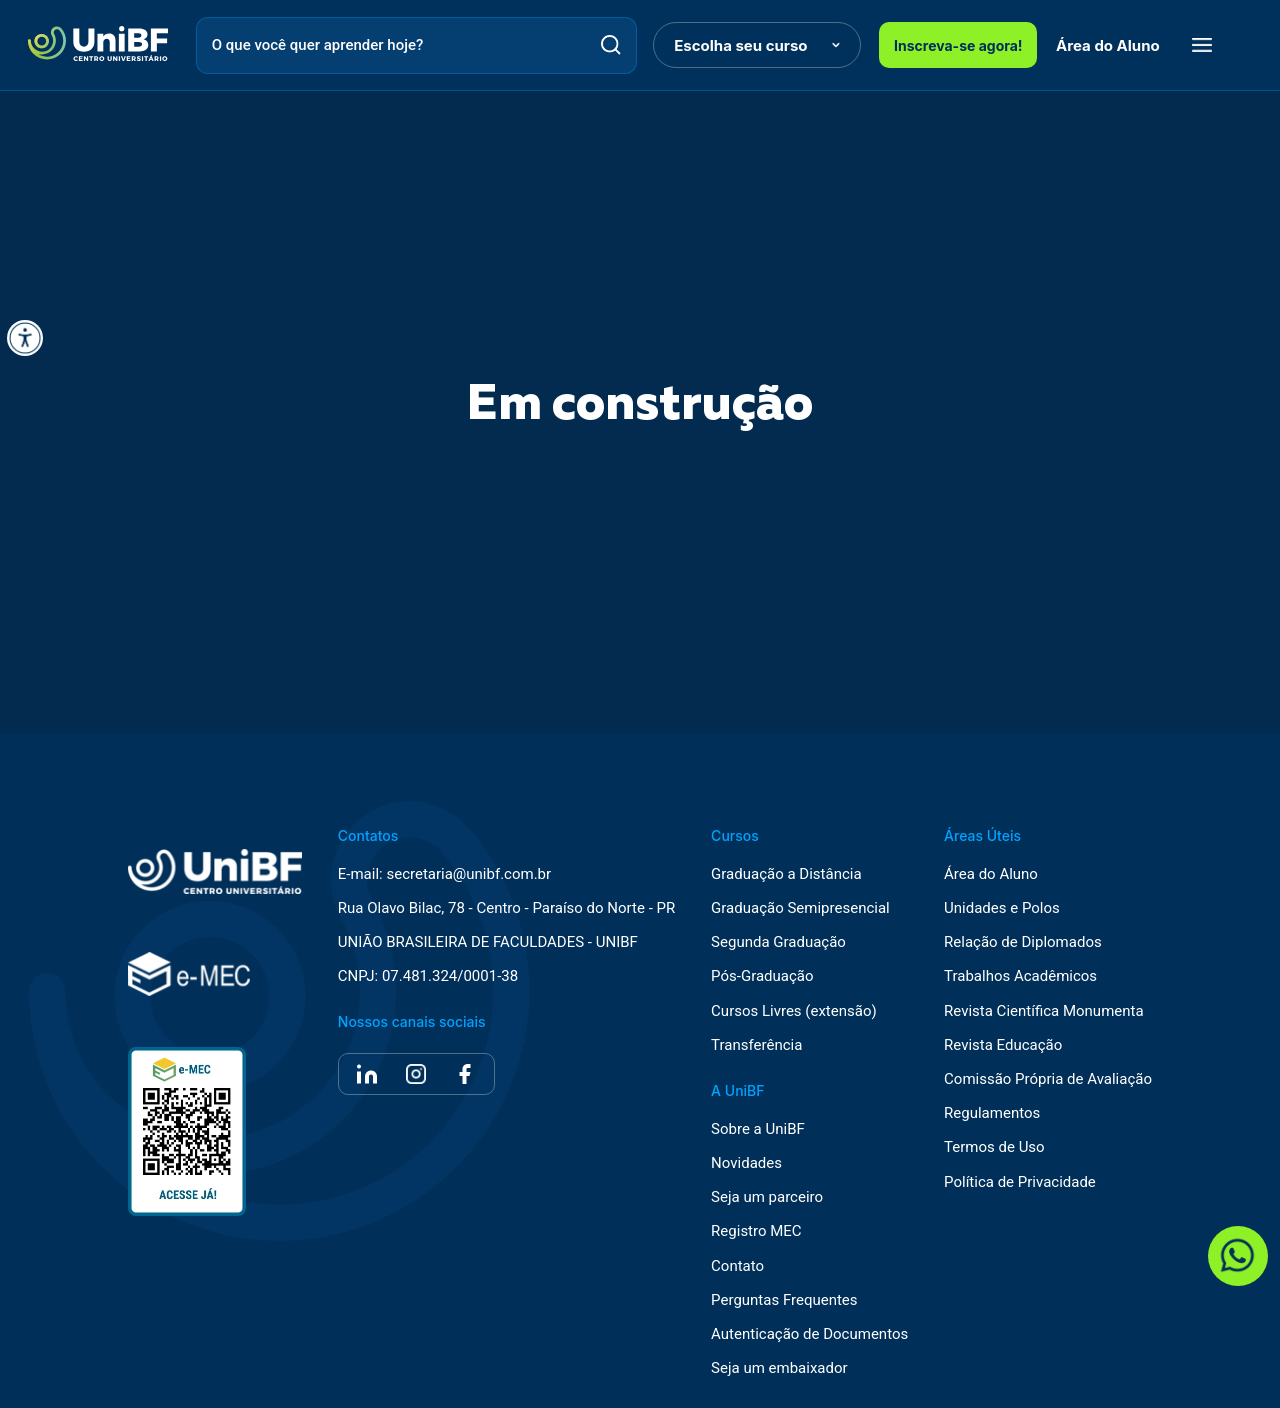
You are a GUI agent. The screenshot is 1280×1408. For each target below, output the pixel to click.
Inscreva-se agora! (958, 45)
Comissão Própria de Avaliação (1048, 1079)
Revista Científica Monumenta (1044, 1011)
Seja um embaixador (779, 1368)
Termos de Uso (994, 1147)
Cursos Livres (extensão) (794, 1011)
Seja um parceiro (767, 1197)
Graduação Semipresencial (800, 908)
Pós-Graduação (762, 976)
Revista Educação (1003, 1045)
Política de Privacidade (1020, 1182)
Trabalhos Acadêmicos (1020, 976)
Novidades (746, 1163)
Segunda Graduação (778, 942)
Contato (737, 1266)
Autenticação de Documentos (809, 1334)
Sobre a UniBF (758, 1129)
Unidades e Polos (1002, 908)
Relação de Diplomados (1023, 942)
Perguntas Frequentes (784, 1300)
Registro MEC (756, 1231)
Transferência (756, 1045)
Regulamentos (992, 1113)
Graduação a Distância (786, 874)
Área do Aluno (1108, 45)
